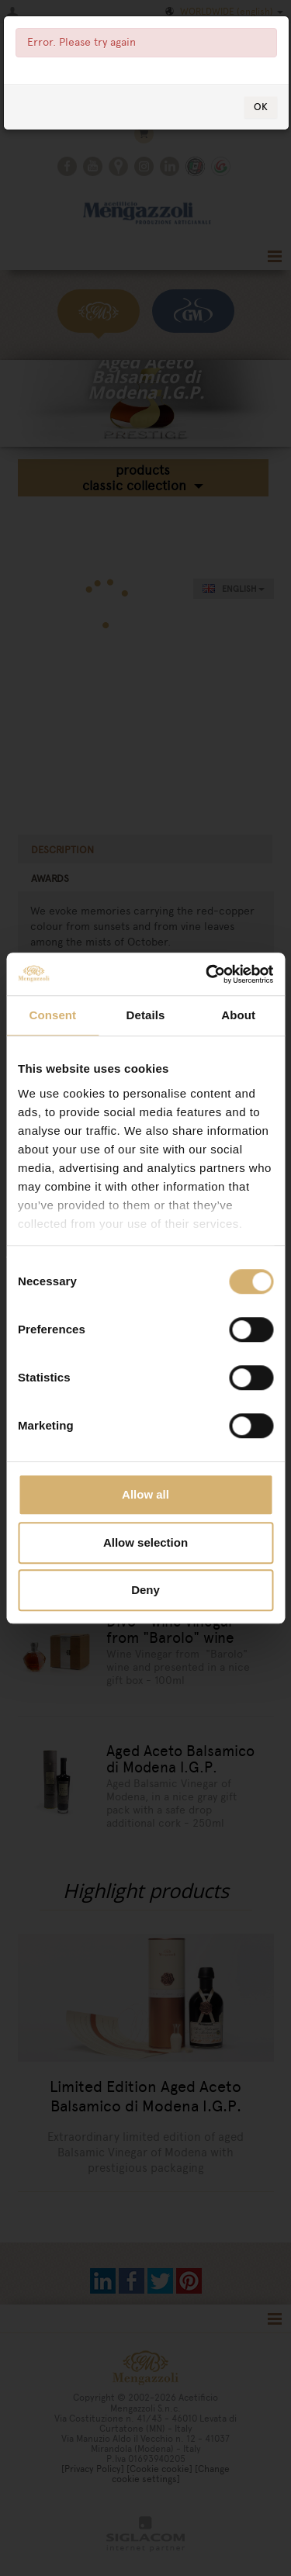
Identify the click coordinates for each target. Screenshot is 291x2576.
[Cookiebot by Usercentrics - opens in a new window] (207, 974)
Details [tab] (145, 1015)
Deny (145, 1589)
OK (261, 106)
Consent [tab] (52, 1015)
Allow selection (145, 1542)
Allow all (145, 1494)
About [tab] (238, 1015)
